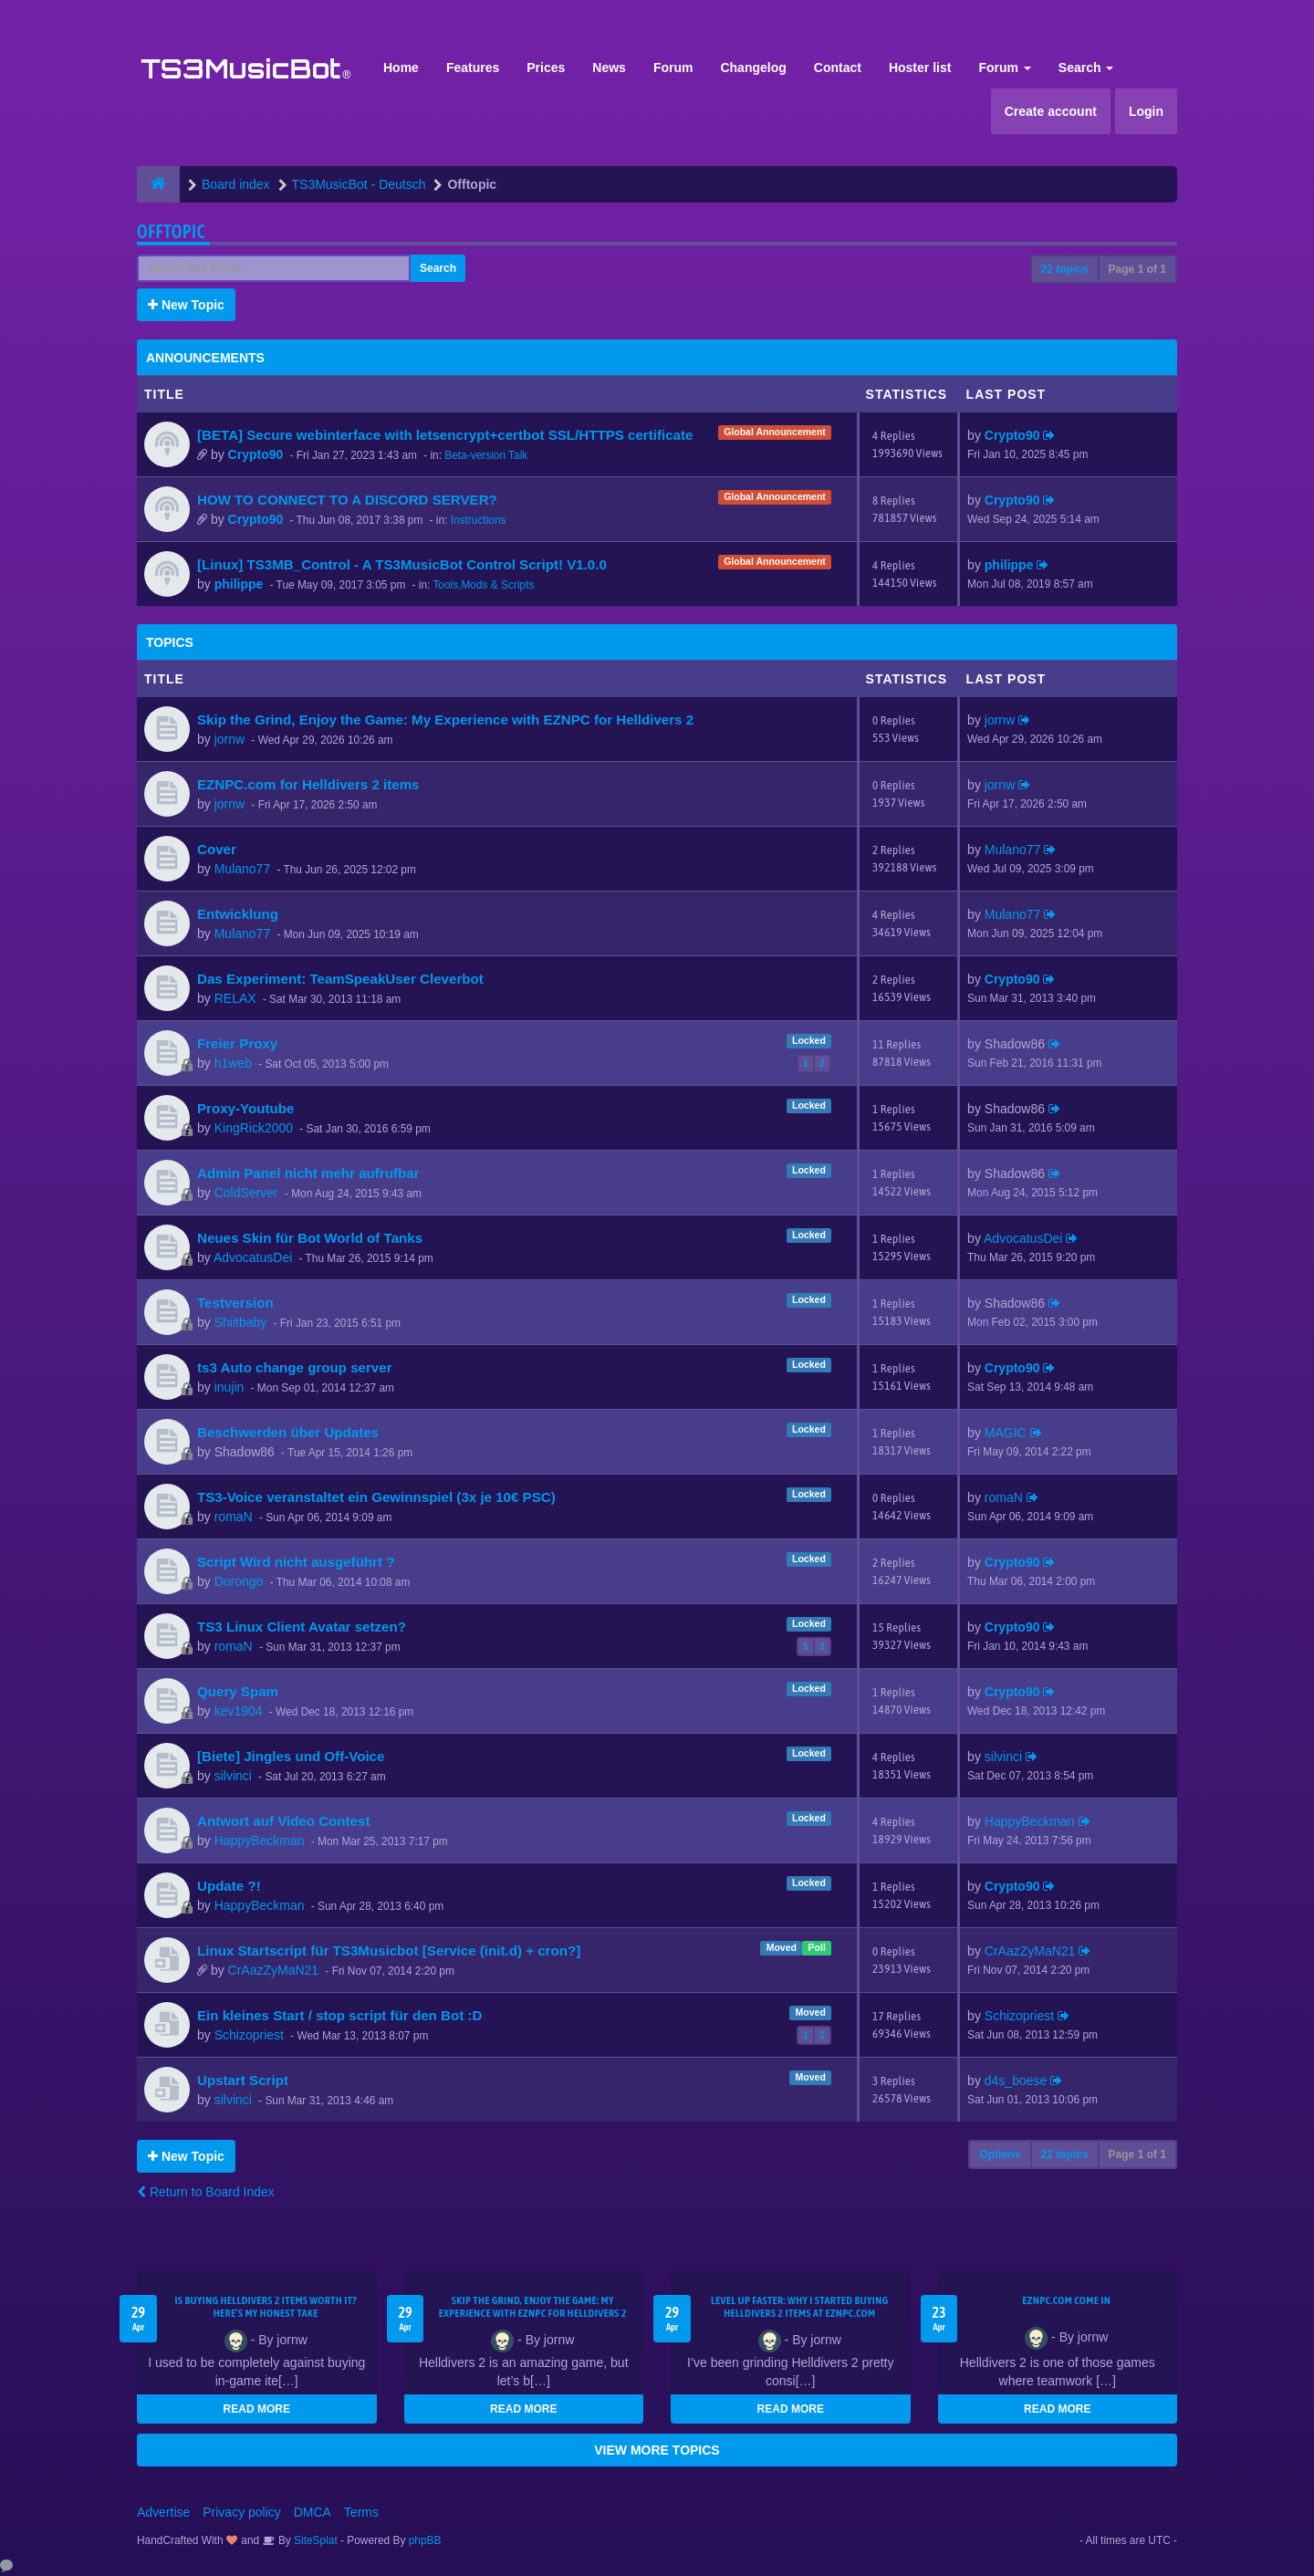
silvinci (233, 1775)
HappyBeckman (259, 1840)
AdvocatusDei (253, 1257)
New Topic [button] (186, 304)
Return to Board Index (206, 2192)
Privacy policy (242, 2512)
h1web (233, 1063)
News (609, 67)
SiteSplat (314, 2540)
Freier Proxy (237, 1043)
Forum (673, 67)
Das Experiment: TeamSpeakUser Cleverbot (340, 978)
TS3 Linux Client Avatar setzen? (301, 1626)
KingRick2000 (253, 1128)
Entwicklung (237, 914)
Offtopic (171, 231)
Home (401, 67)
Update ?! (229, 1885)
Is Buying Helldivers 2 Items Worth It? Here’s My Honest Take (265, 2307)
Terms (361, 2512)
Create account (1051, 111)
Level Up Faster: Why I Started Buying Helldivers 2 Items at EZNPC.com (800, 2307)
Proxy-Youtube (245, 1108)
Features (472, 67)
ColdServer (246, 1192)
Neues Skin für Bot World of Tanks (309, 1238)
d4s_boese (1016, 2080)
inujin (229, 1387)
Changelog (753, 67)
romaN (233, 1516)
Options (999, 2154)
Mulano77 (242, 868)
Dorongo (239, 1581)
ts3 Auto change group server (294, 1367)
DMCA (312, 2512)
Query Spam (237, 1691)
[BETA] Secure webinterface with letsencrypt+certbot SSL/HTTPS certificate (445, 435)
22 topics (1065, 269)
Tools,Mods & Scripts (483, 585)
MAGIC (1006, 1432)
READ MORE (257, 2409)
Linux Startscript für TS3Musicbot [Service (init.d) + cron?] (388, 1950)
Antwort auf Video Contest (283, 1821)
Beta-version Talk (485, 455)
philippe (239, 584)
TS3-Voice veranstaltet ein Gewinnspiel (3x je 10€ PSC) (376, 1497)
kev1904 (238, 1711)
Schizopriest (249, 2035)
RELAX (235, 998)
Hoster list (920, 67)
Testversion (235, 1302)
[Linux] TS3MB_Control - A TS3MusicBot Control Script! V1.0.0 (402, 564)
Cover (216, 849)
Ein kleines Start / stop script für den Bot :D (339, 2015)
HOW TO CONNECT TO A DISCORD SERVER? (347, 499)
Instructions (478, 520)
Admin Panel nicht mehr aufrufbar (308, 1173)
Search (1086, 67)
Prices (546, 67)
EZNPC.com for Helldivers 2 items (308, 784)
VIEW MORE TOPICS (656, 2450)
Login (1146, 111)
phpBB (425, 2540)
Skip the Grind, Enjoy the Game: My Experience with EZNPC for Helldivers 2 (445, 719)
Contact (837, 67)
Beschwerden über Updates (288, 1432)
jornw (229, 739)
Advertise (163, 2512)
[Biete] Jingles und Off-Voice (290, 1756)
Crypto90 (256, 454)
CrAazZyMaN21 (273, 1970)
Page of (1137, 269)
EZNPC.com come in (1066, 2300)
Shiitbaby (240, 1322)
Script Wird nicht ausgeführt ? (295, 1562)
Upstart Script (242, 2080)
